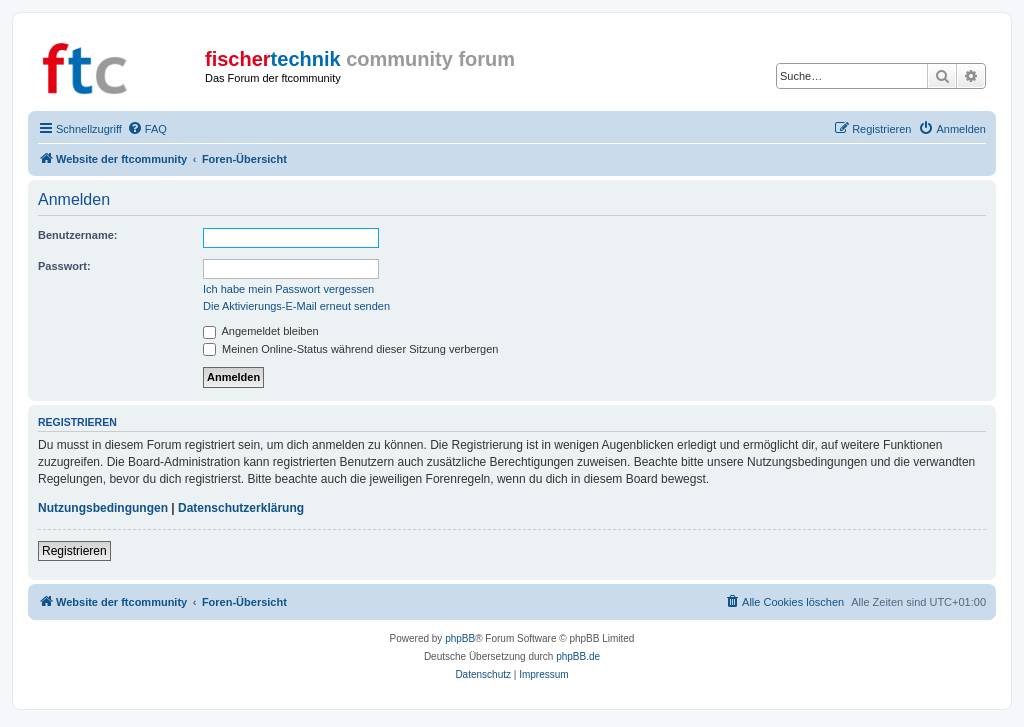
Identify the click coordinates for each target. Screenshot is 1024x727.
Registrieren (74, 551)
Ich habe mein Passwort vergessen (288, 289)
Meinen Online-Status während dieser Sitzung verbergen (350, 349)
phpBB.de (578, 656)
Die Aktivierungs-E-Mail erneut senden (296, 306)
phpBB (460, 638)
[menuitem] (147, 129)
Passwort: (64, 266)
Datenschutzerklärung (241, 508)
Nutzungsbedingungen (103, 508)
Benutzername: (77, 235)
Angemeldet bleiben (261, 331)
